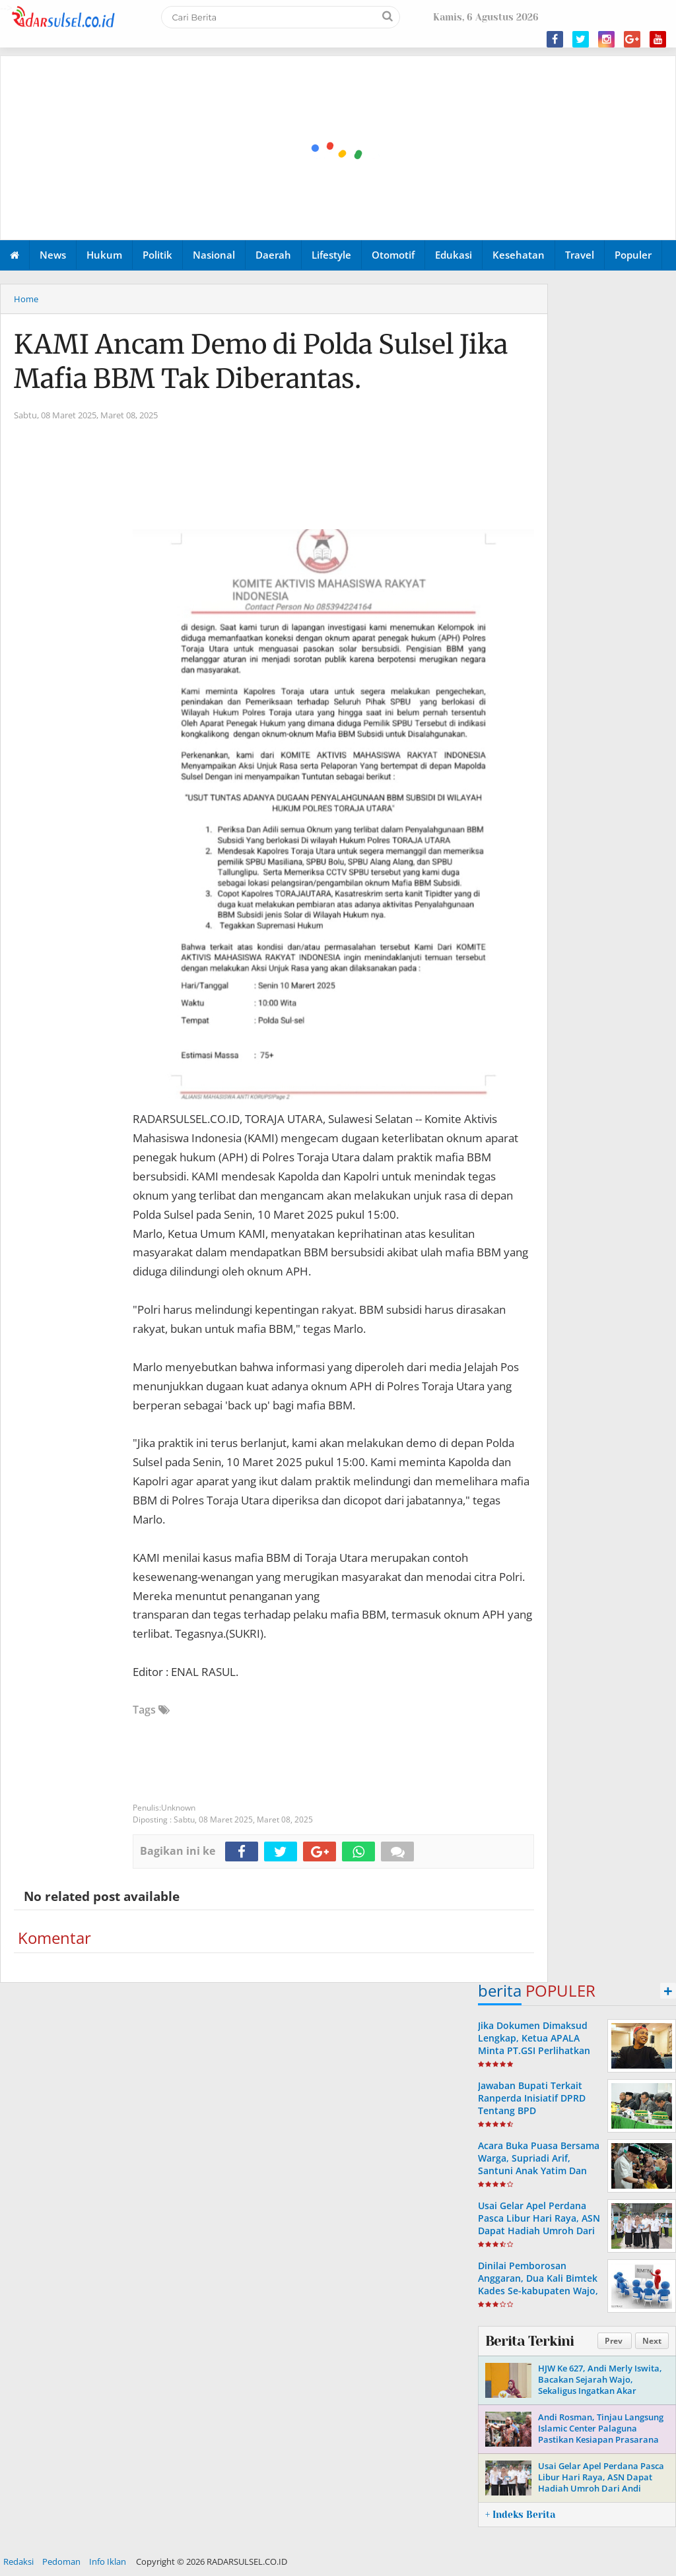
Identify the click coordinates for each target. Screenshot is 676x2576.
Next (651, 2340)
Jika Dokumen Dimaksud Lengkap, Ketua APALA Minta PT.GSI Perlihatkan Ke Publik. (534, 2044)
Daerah (273, 254)
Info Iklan (107, 2561)
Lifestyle (331, 254)
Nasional (214, 254)
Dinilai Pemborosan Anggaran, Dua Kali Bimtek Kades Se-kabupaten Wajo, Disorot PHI (538, 2284)
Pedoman (61, 2561)
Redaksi (18, 2561)
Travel (579, 254)
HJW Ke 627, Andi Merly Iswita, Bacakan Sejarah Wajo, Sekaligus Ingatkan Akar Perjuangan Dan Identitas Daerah (600, 2390)
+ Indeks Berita (520, 2514)
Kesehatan (518, 254)
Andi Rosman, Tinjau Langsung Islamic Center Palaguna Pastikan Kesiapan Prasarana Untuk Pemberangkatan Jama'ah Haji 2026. (600, 2439)
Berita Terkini (529, 2341)
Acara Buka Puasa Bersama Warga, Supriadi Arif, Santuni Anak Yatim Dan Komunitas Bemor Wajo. (538, 2164)
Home (26, 299)
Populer (633, 254)
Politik (157, 254)
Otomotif (393, 254)
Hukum (104, 254)
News (53, 254)
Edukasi (453, 254)
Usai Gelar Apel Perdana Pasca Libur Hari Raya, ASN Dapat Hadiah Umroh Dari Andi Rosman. (539, 2224)
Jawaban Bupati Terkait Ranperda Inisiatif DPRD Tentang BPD (532, 2098)
